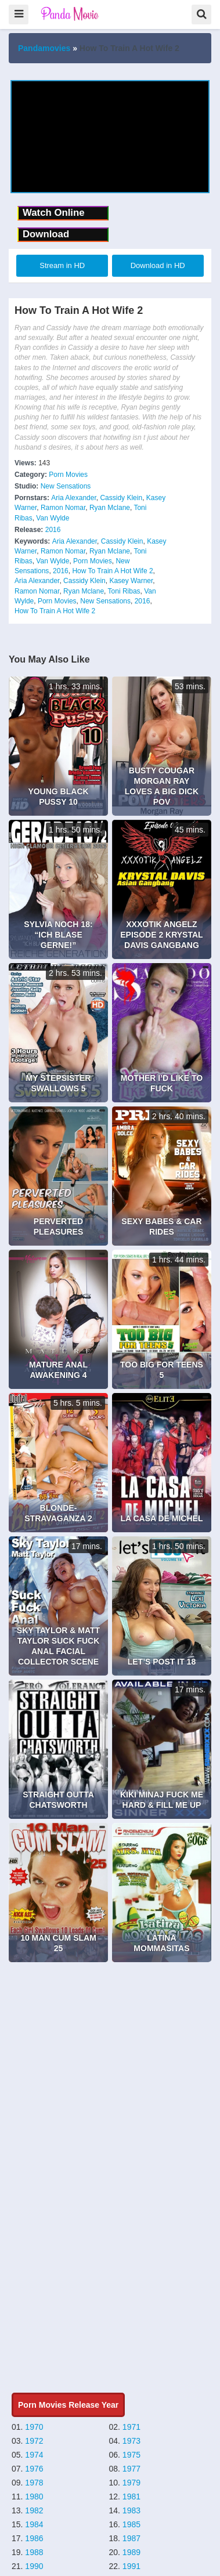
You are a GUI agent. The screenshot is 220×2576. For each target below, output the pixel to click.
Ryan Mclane (109, 508)
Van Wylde (52, 518)
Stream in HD (62, 265)
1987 (131, 2538)
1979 (131, 2482)
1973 (131, 2440)
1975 (131, 2454)
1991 (131, 2566)
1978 (34, 2482)
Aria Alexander (73, 498)
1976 (34, 2468)
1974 (34, 2454)
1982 (34, 2510)
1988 (34, 2552)
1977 (131, 2468)
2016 (53, 530)
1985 (131, 2524)
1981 (131, 2496)
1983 (131, 2510)
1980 (34, 2496)
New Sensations (66, 486)
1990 (34, 2566)
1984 (34, 2524)
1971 (131, 2427)
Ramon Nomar (63, 508)
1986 (34, 2538)
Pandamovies (44, 48)
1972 (34, 2440)
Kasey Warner (131, 581)
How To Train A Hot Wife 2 (112, 571)
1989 (131, 2552)
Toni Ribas (124, 591)
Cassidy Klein (121, 498)
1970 (34, 2427)
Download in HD (158, 265)
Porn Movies (68, 475)
